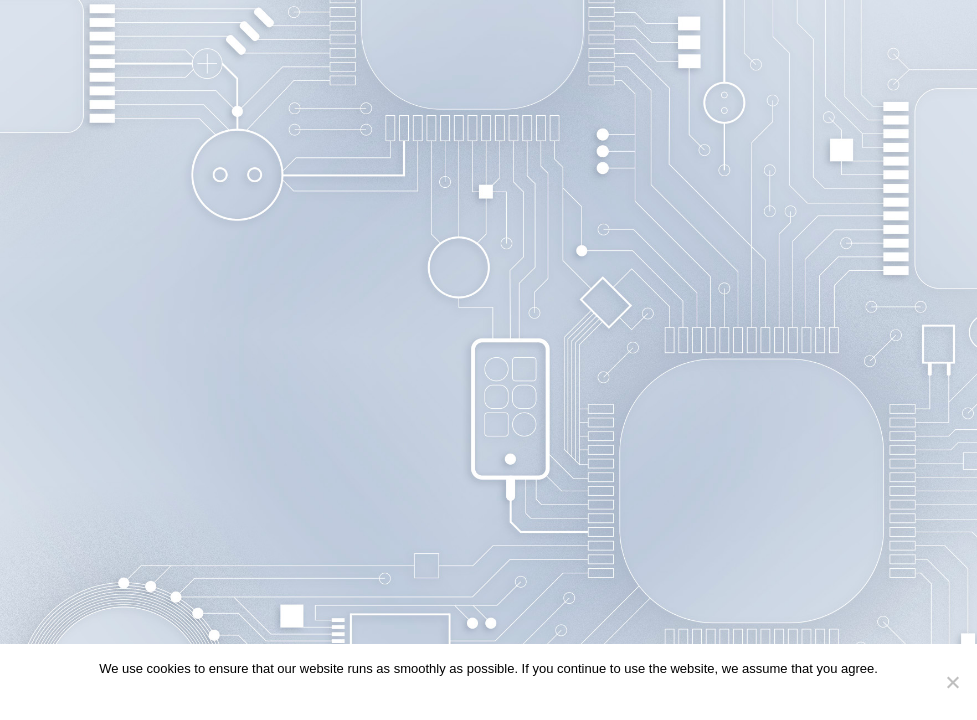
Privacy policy (524, 694)
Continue (449, 694)
